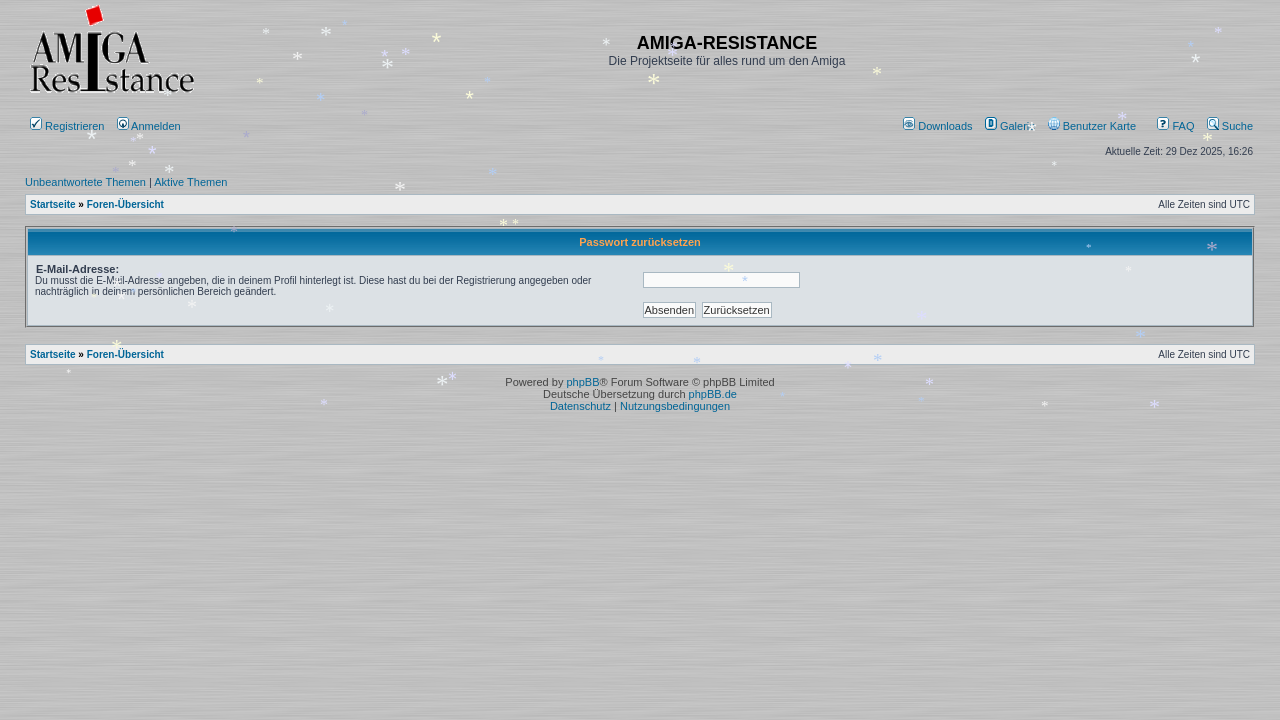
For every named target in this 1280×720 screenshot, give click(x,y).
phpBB (582, 382)
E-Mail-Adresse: (77, 269)
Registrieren (67, 126)
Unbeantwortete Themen (85, 182)
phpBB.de (713, 394)
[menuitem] (939, 126)
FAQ (1175, 126)
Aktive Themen (190, 182)
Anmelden (150, 126)
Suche (1230, 126)
